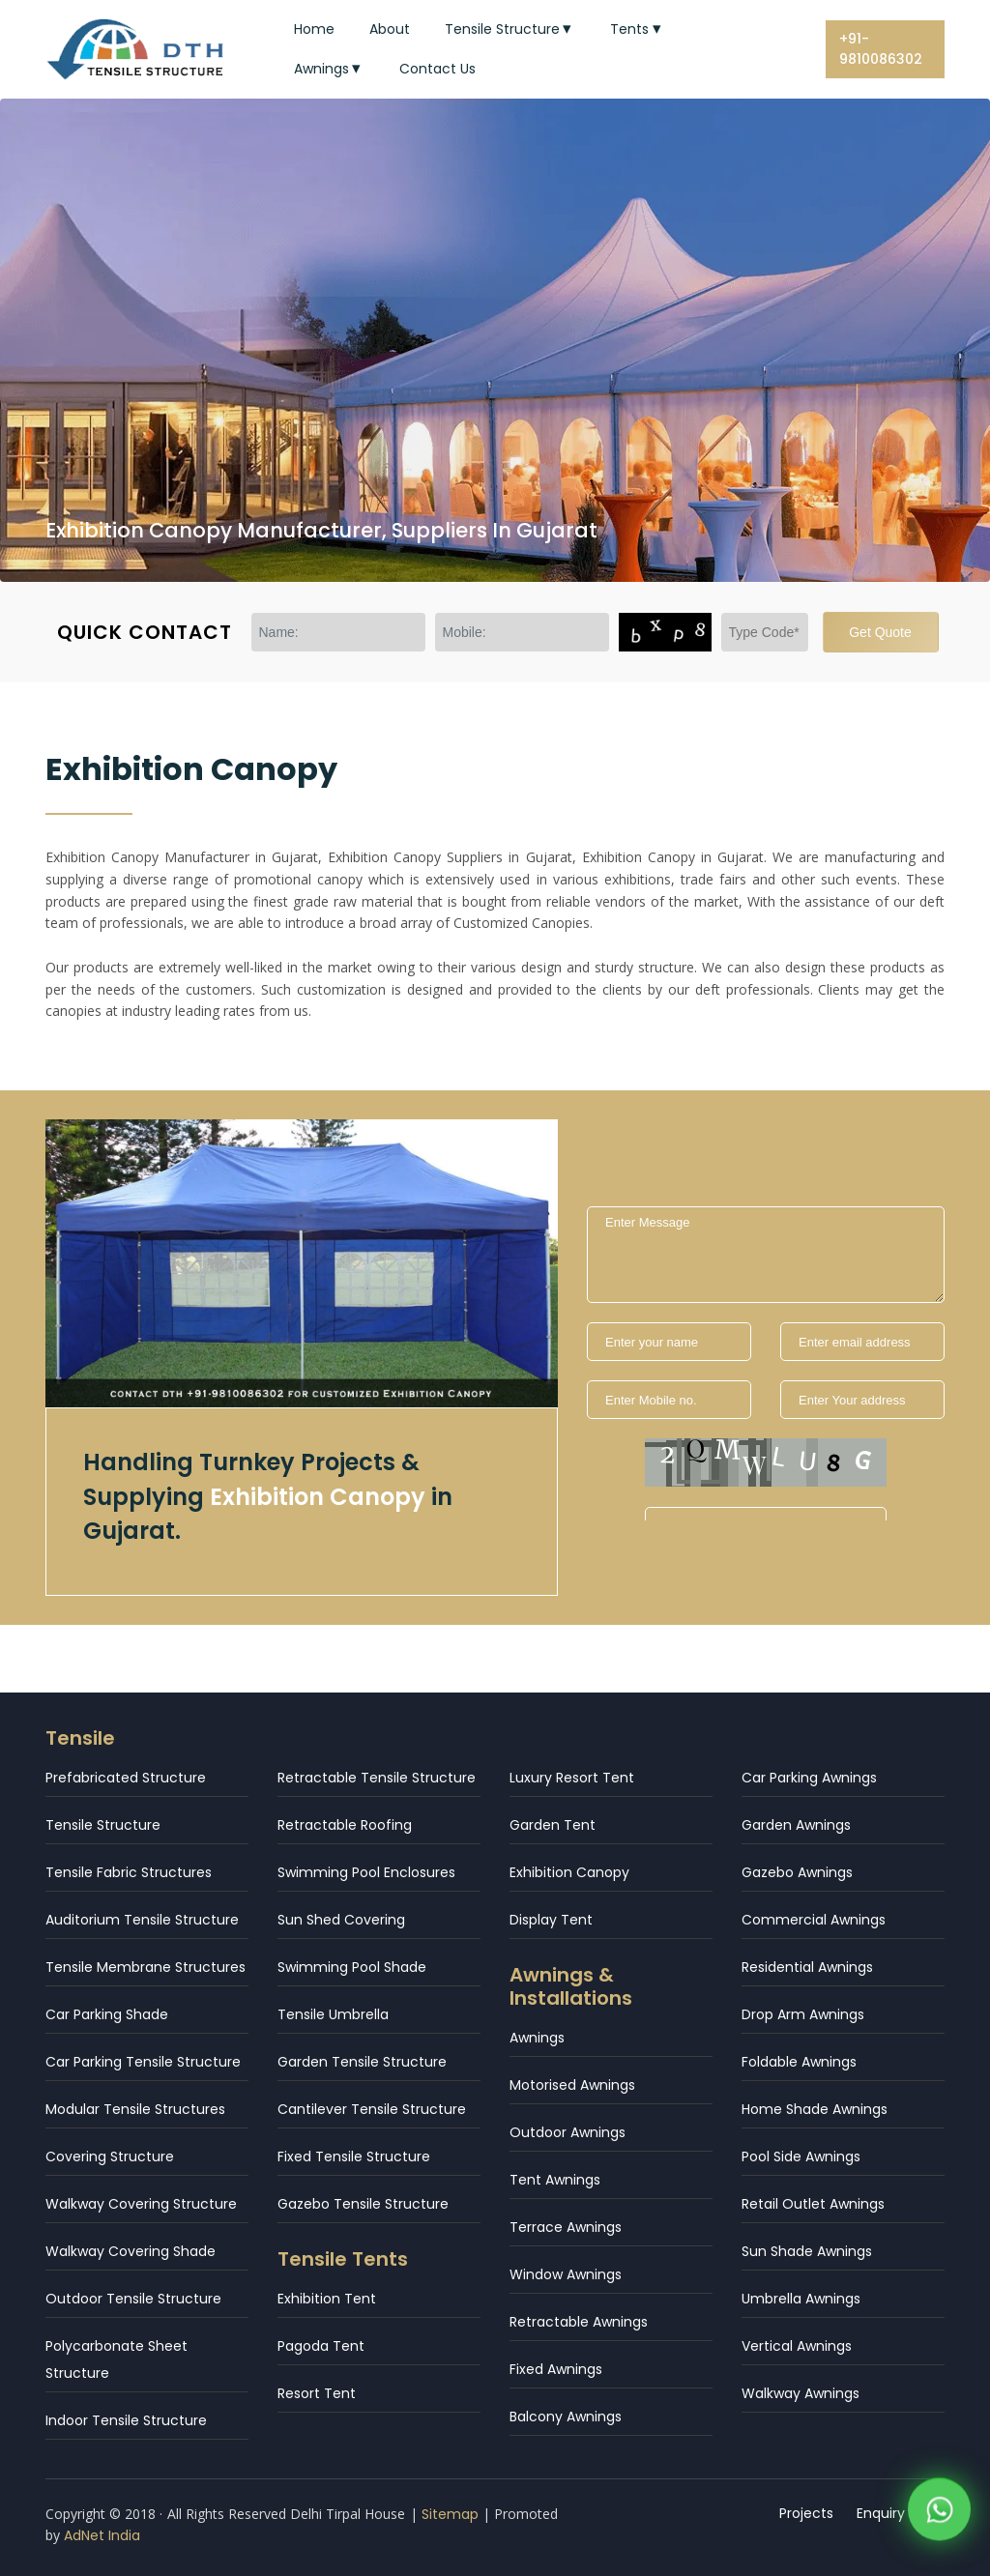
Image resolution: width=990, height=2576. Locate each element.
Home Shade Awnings (815, 2109)
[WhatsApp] (939, 2511)
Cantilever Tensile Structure (371, 2109)
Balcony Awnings (566, 2416)
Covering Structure (109, 2156)
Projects (806, 2513)
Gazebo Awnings (797, 1872)
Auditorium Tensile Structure (142, 1919)
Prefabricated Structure (125, 1777)
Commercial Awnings (814, 1919)
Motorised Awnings (572, 2085)
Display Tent (551, 1919)
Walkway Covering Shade (130, 2251)
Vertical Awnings (797, 2346)
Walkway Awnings (800, 2393)
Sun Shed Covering (341, 1919)
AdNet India (102, 2535)
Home (314, 29)
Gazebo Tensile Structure (363, 2204)
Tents (637, 29)
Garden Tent (553, 1825)
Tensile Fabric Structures (128, 1872)
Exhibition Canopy (569, 1872)
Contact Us (437, 68)
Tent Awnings (555, 2179)
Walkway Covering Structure (141, 2204)
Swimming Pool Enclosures (366, 1872)
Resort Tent (316, 2393)
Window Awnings (566, 2274)
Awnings (329, 68)
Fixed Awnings (556, 2369)
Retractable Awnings (579, 2321)
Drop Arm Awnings (803, 2014)
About (389, 29)
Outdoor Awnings (568, 2132)
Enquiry (881, 2513)
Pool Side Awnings (801, 2156)
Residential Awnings (807, 1967)
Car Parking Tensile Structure (143, 2061)
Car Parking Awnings (809, 1777)
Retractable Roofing (344, 1825)
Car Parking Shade (106, 2014)
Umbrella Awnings (801, 2298)
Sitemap (450, 2514)
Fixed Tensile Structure (353, 2156)
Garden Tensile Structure (362, 2061)
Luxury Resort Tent (572, 1777)
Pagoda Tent (320, 2346)
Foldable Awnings (799, 2061)
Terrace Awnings (566, 2227)
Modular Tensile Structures (135, 2109)
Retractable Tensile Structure (376, 1777)
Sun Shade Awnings (807, 2251)
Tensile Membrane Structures (145, 1967)
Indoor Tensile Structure (126, 2420)
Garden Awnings (796, 1825)
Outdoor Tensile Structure (133, 2298)
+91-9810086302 (880, 49)
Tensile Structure (510, 29)
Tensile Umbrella (333, 2014)
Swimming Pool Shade (351, 1967)
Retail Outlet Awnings (813, 2204)
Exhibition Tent (326, 2298)
